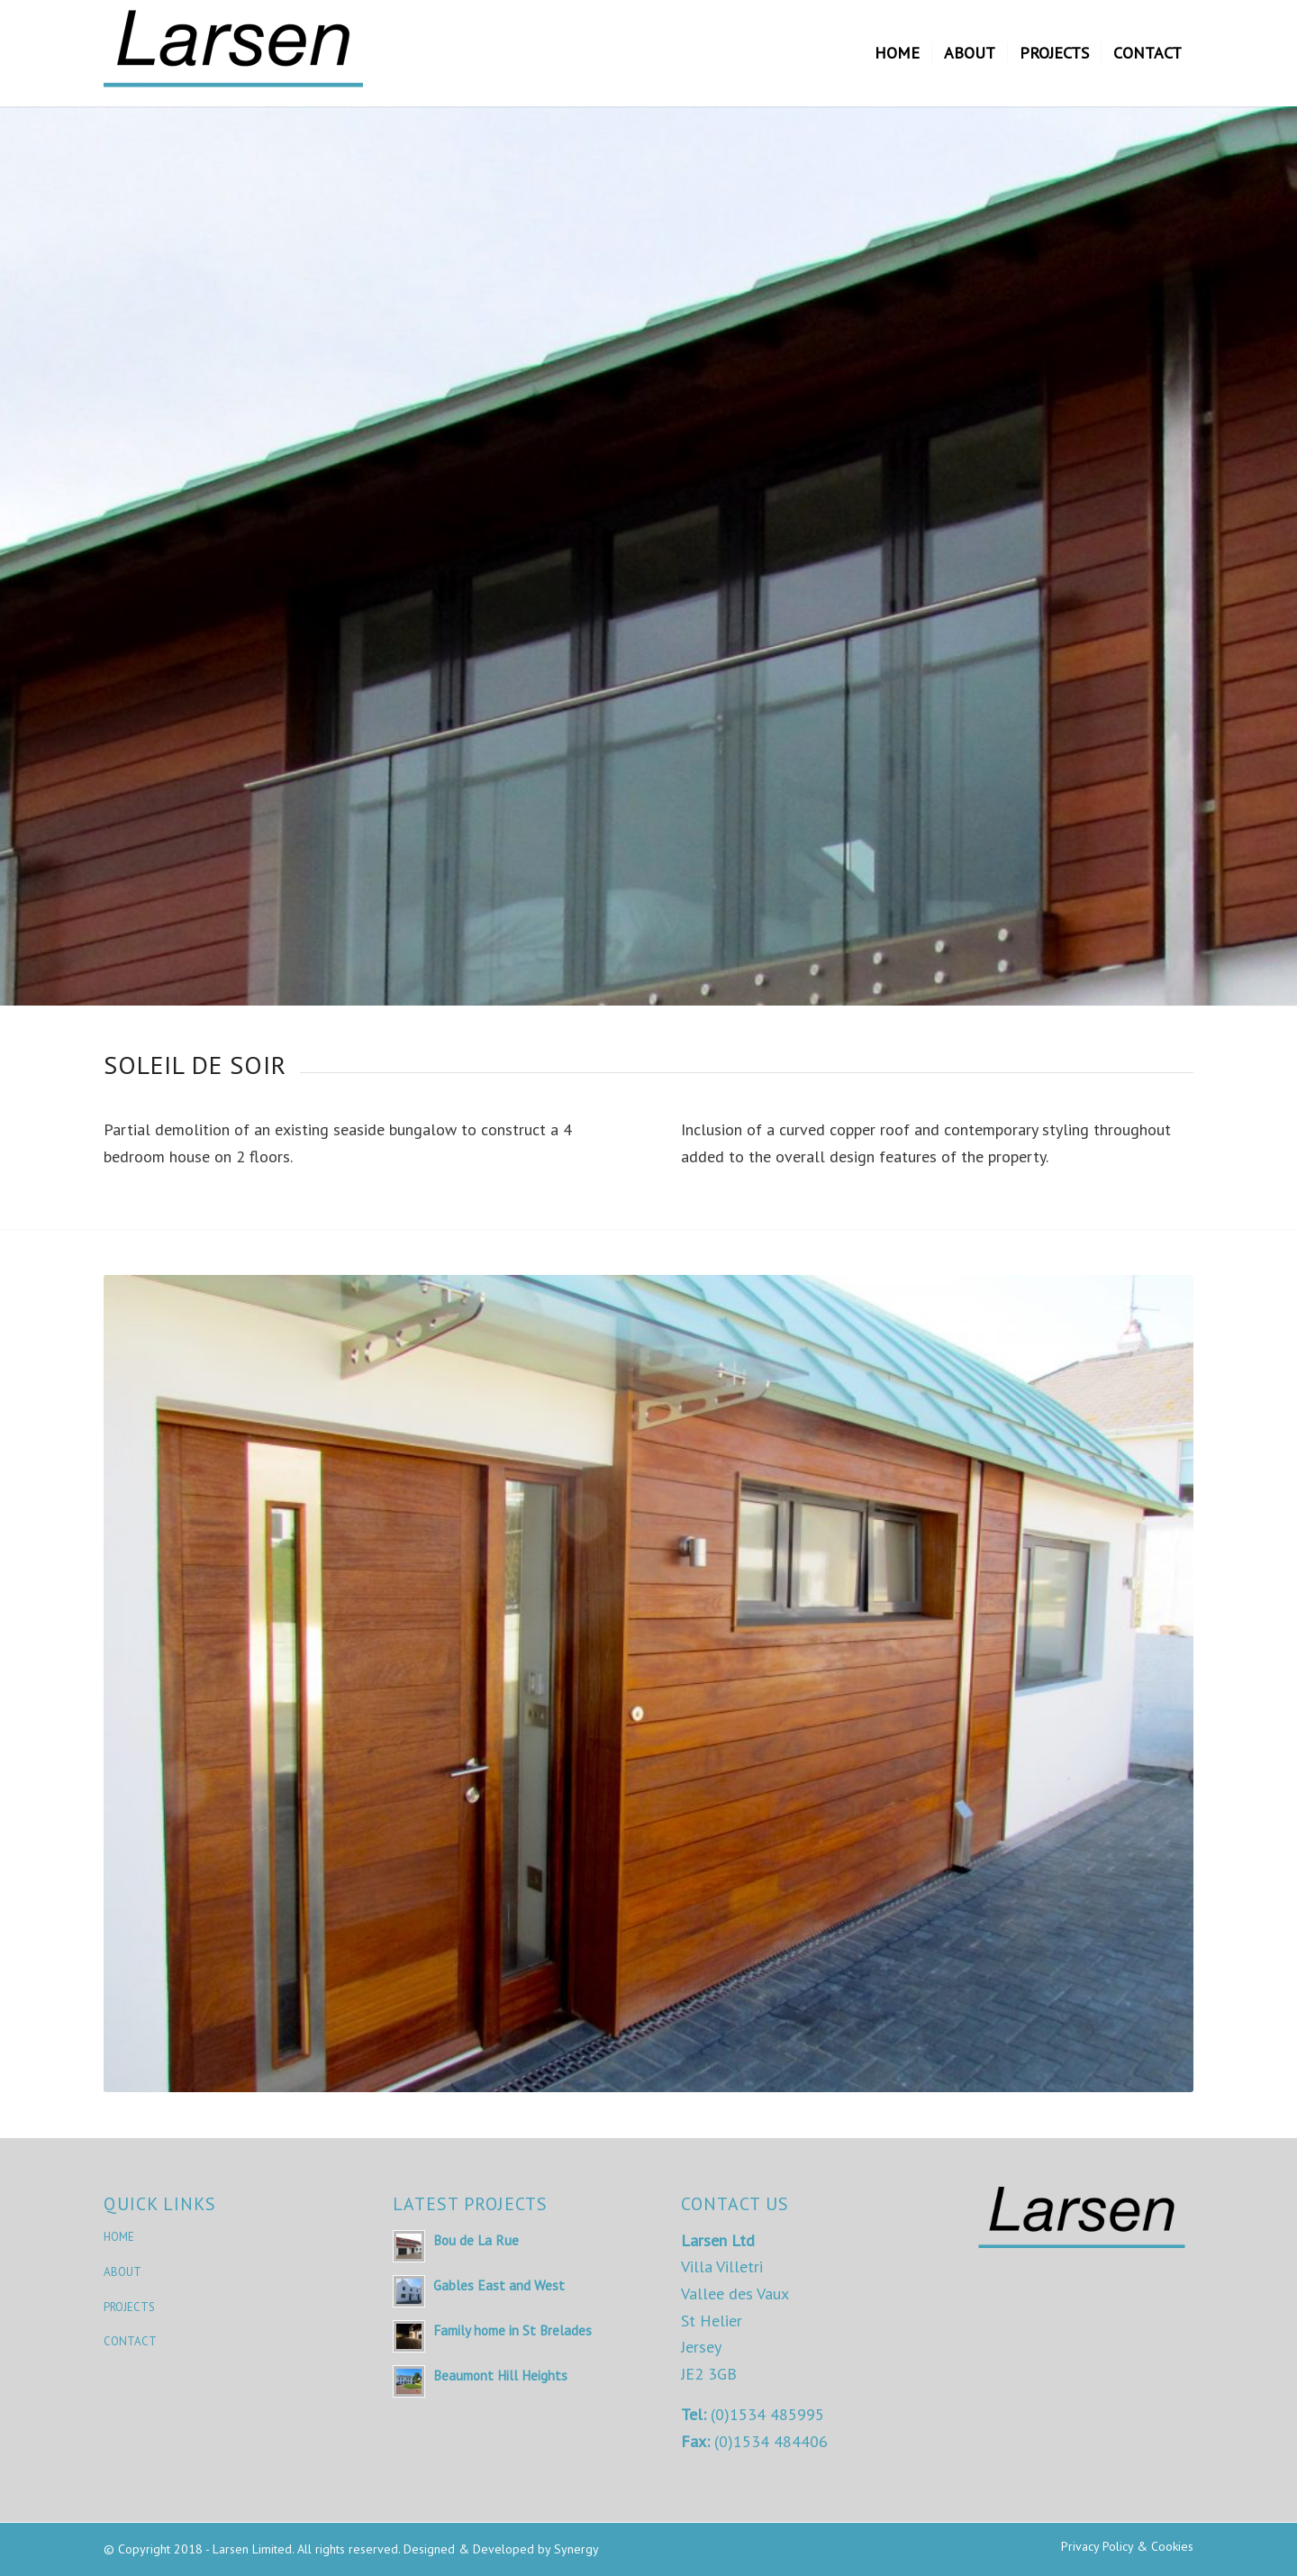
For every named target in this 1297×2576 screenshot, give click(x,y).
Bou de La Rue (476, 2240)
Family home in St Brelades (512, 2330)
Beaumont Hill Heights (500, 2375)
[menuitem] (897, 53)
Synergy (576, 2549)
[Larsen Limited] (239, 53)
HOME (119, 2236)
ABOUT (122, 2272)
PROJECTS (129, 2307)
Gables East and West (499, 2285)
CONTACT (130, 2341)
